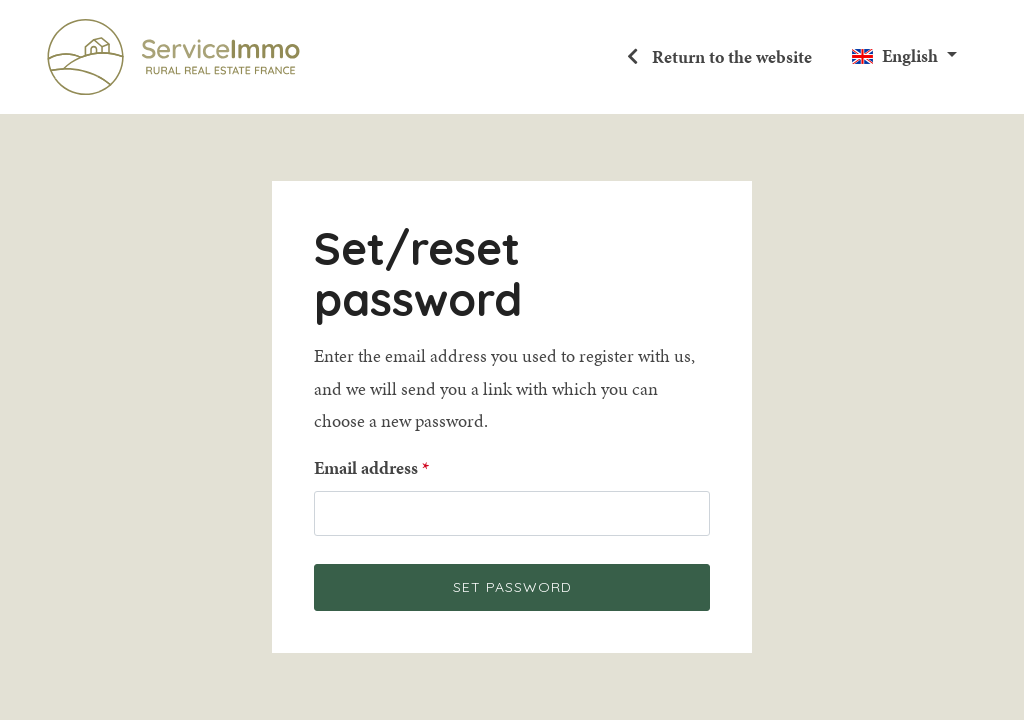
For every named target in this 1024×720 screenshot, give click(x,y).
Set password (512, 587)
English (910, 56)
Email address (366, 468)
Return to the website (730, 57)
